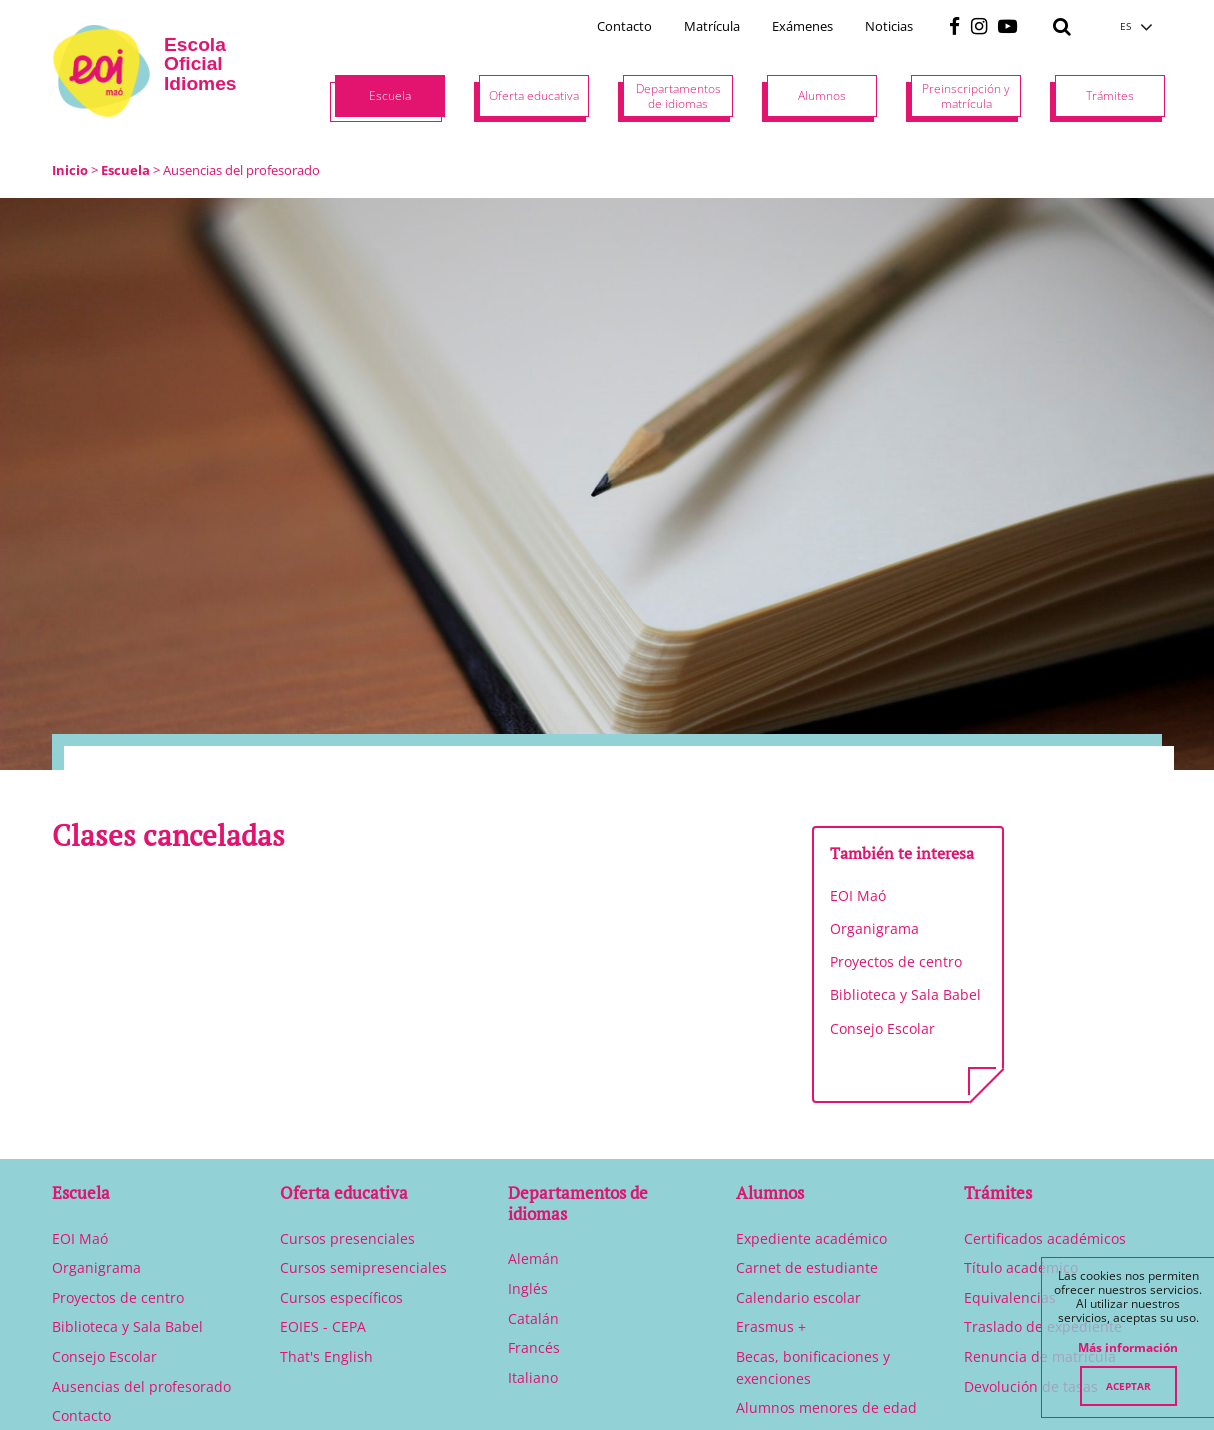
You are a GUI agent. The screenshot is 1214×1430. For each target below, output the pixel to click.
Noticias (889, 26)
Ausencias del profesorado (141, 1386)
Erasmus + (771, 1326)
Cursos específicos (341, 1297)
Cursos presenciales (347, 1238)
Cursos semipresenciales (363, 1267)
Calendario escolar (798, 1297)
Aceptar (1128, 1386)
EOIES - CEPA (323, 1326)
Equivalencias (1010, 1297)
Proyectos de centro (896, 961)
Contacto (624, 26)
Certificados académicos (1045, 1238)
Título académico (1021, 1267)
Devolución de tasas (1031, 1386)
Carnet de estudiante (807, 1267)
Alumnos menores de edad (826, 1407)
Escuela (125, 170)
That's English (326, 1356)
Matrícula (712, 26)
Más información (1128, 1348)
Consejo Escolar (882, 1028)
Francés (534, 1347)
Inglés (528, 1288)
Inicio (70, 170)
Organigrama (874, 928)
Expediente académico (811, 1238)
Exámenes (802, 26)
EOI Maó (858, 895)
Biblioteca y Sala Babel (905, 994)
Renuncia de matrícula (1040, 1356)
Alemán (533, 1258)
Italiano (533, 1377)
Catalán (533, 1318)
